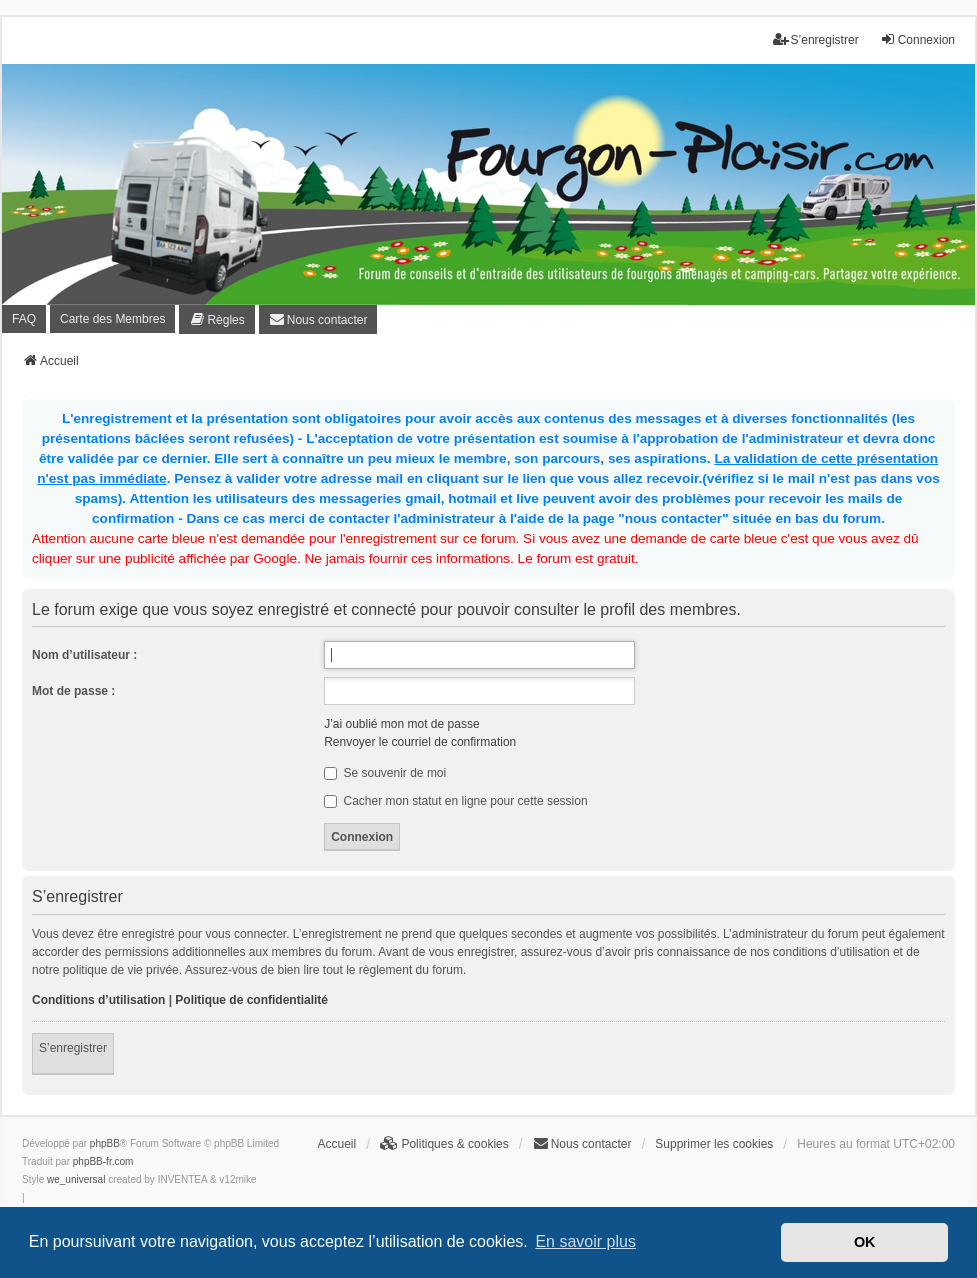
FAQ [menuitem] (24, 319)
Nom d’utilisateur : (84, 655)
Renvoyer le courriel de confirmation (420, 742)
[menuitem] (216, 319)
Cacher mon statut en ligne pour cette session (455, 801)
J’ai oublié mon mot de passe (401, 724)
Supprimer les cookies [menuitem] (714, 1144)
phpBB (105, 1143)
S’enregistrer (73, 1048)
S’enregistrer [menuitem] (816, 39)
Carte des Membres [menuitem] (112, 319)
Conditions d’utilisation (98, 1000)
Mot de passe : (73, 691)
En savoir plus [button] (585, 1241)
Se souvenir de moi (385, 773)
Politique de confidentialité (251, 1000)
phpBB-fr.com (103, 1161)
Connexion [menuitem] (917, 39)
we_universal (76, 1179)
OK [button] (865, 1242)
